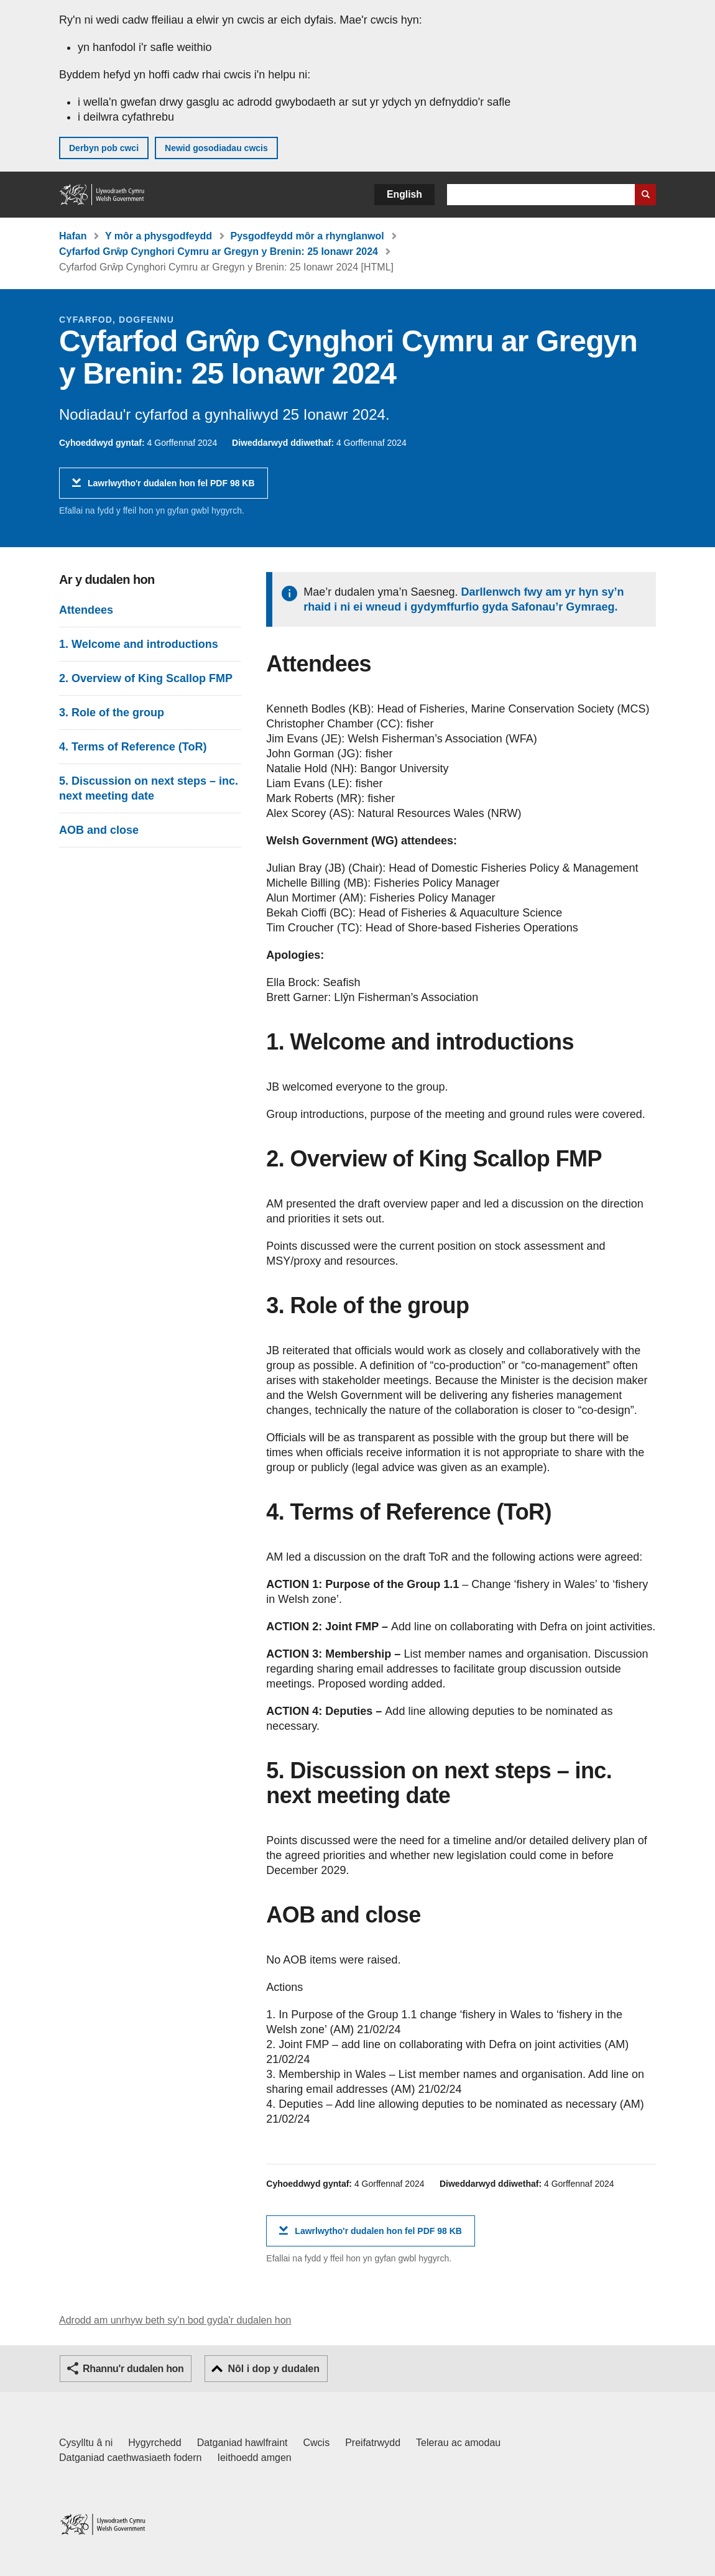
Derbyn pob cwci (104, 148)
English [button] (404, 194)
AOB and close (99, 830)
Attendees (86, 610)
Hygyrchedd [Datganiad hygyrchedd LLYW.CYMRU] (154, 2442)
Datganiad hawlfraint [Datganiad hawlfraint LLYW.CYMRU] (242, 2442)
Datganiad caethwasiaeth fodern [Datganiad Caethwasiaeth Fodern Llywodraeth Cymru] (130, 2457)
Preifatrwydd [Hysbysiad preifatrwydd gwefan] (372, 2442)
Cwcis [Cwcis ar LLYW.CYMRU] (316, 2442)
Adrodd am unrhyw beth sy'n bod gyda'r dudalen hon (175, 2320)
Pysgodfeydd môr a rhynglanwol (307, 236)
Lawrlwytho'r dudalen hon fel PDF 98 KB (171, 488)
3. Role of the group (111, 712)
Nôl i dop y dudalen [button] (274, 2368)
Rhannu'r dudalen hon (133, 2368)
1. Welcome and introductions (138, 644)
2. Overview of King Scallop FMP (146, 678)
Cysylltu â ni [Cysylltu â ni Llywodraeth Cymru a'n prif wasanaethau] (86, 2442)
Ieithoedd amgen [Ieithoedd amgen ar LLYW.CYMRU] (255, 2457)
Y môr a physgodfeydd (158, 236)
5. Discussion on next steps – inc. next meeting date (148, 788)
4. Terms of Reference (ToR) (132, 747)
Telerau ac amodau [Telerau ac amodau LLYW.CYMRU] (458, 2442)
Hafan (72, 236)
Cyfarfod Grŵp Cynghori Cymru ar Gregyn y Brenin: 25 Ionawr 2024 (218, 251)
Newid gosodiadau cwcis (216, 148)
